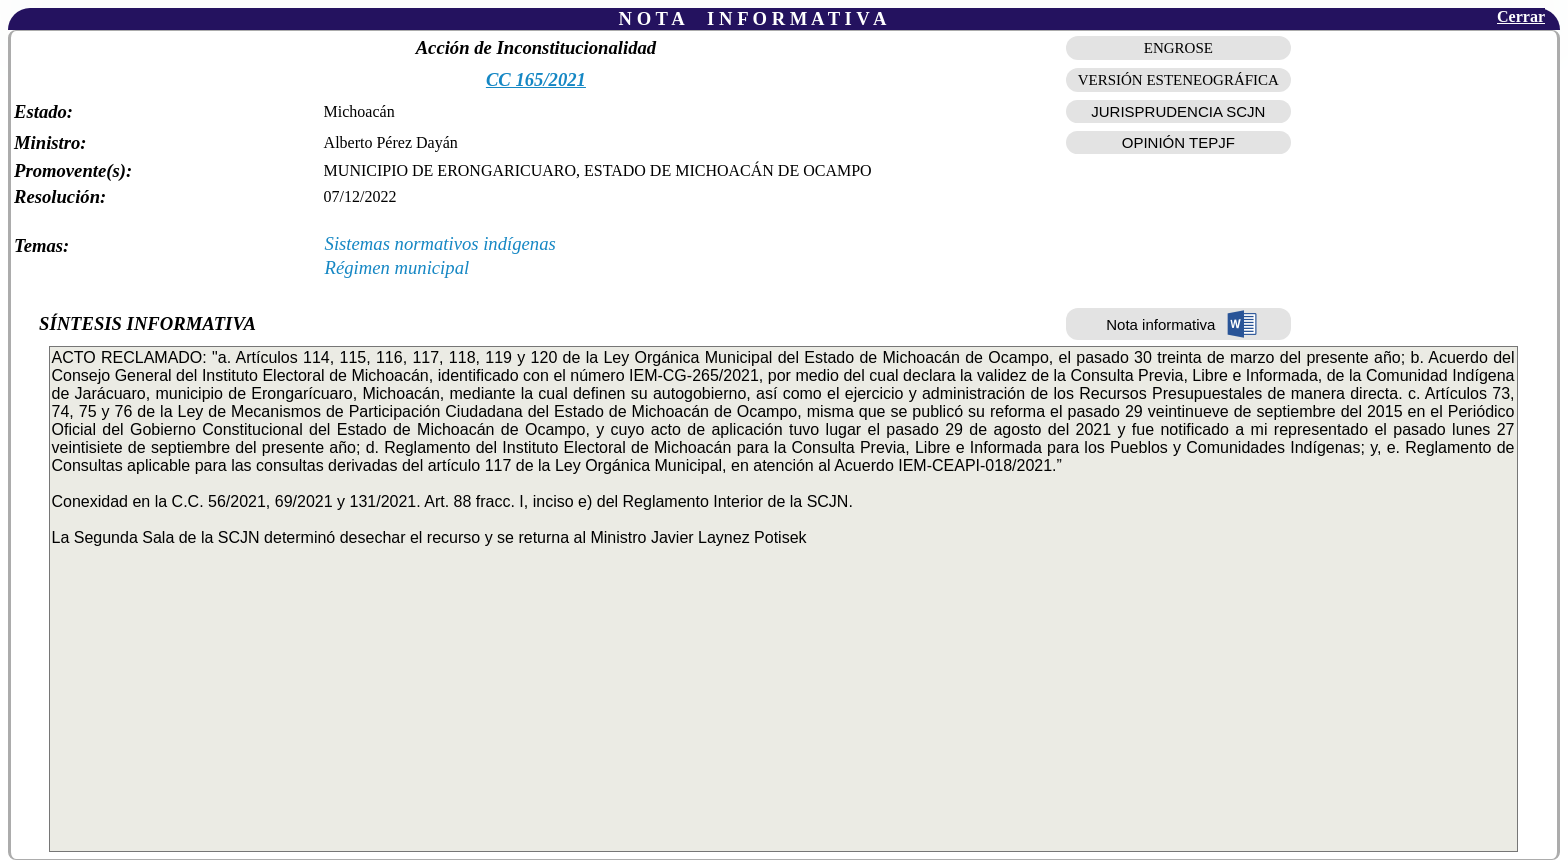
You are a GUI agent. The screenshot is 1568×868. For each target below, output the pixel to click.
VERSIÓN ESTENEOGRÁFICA (1178, 80)
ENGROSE (1178, 48)
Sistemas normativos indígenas (440, 243)
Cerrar (1521, 16)
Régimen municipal (397, 267)
